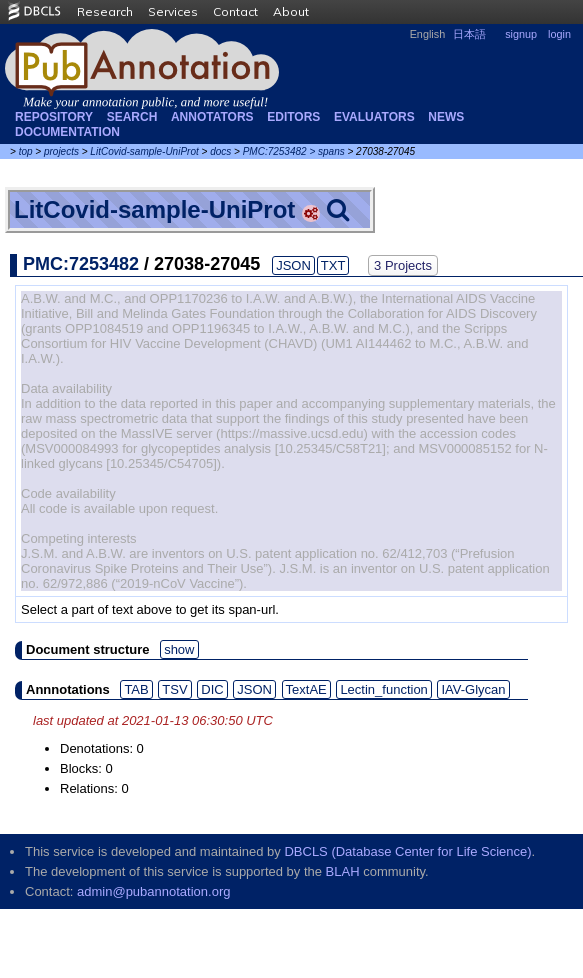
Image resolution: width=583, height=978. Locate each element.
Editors (293, 117)
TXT (333, 265)
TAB (136, 689)
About (291, 11)
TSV (174, 689)
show (179, 649)
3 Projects (403, 265)
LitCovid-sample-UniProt (144, 151)
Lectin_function (383, 689)
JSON (293, 265)
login (559, 34)
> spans (326, 151)
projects (61, 151)
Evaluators (374, 117)
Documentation (67, 132)
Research (105, 11)
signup (521, 34)
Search (132, 117)
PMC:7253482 (275, 151)
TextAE (306, 689)
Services (173, 11)
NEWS (446, 117)
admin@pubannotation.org (153, 891)
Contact (235, 11)
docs (220, 151)
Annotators (212, 117)
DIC (212, 689)
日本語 (469, 34)
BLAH (343, 871)
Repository (54, 117)
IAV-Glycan (473, 689)
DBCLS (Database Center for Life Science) (407, 851)
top (26, 151)
